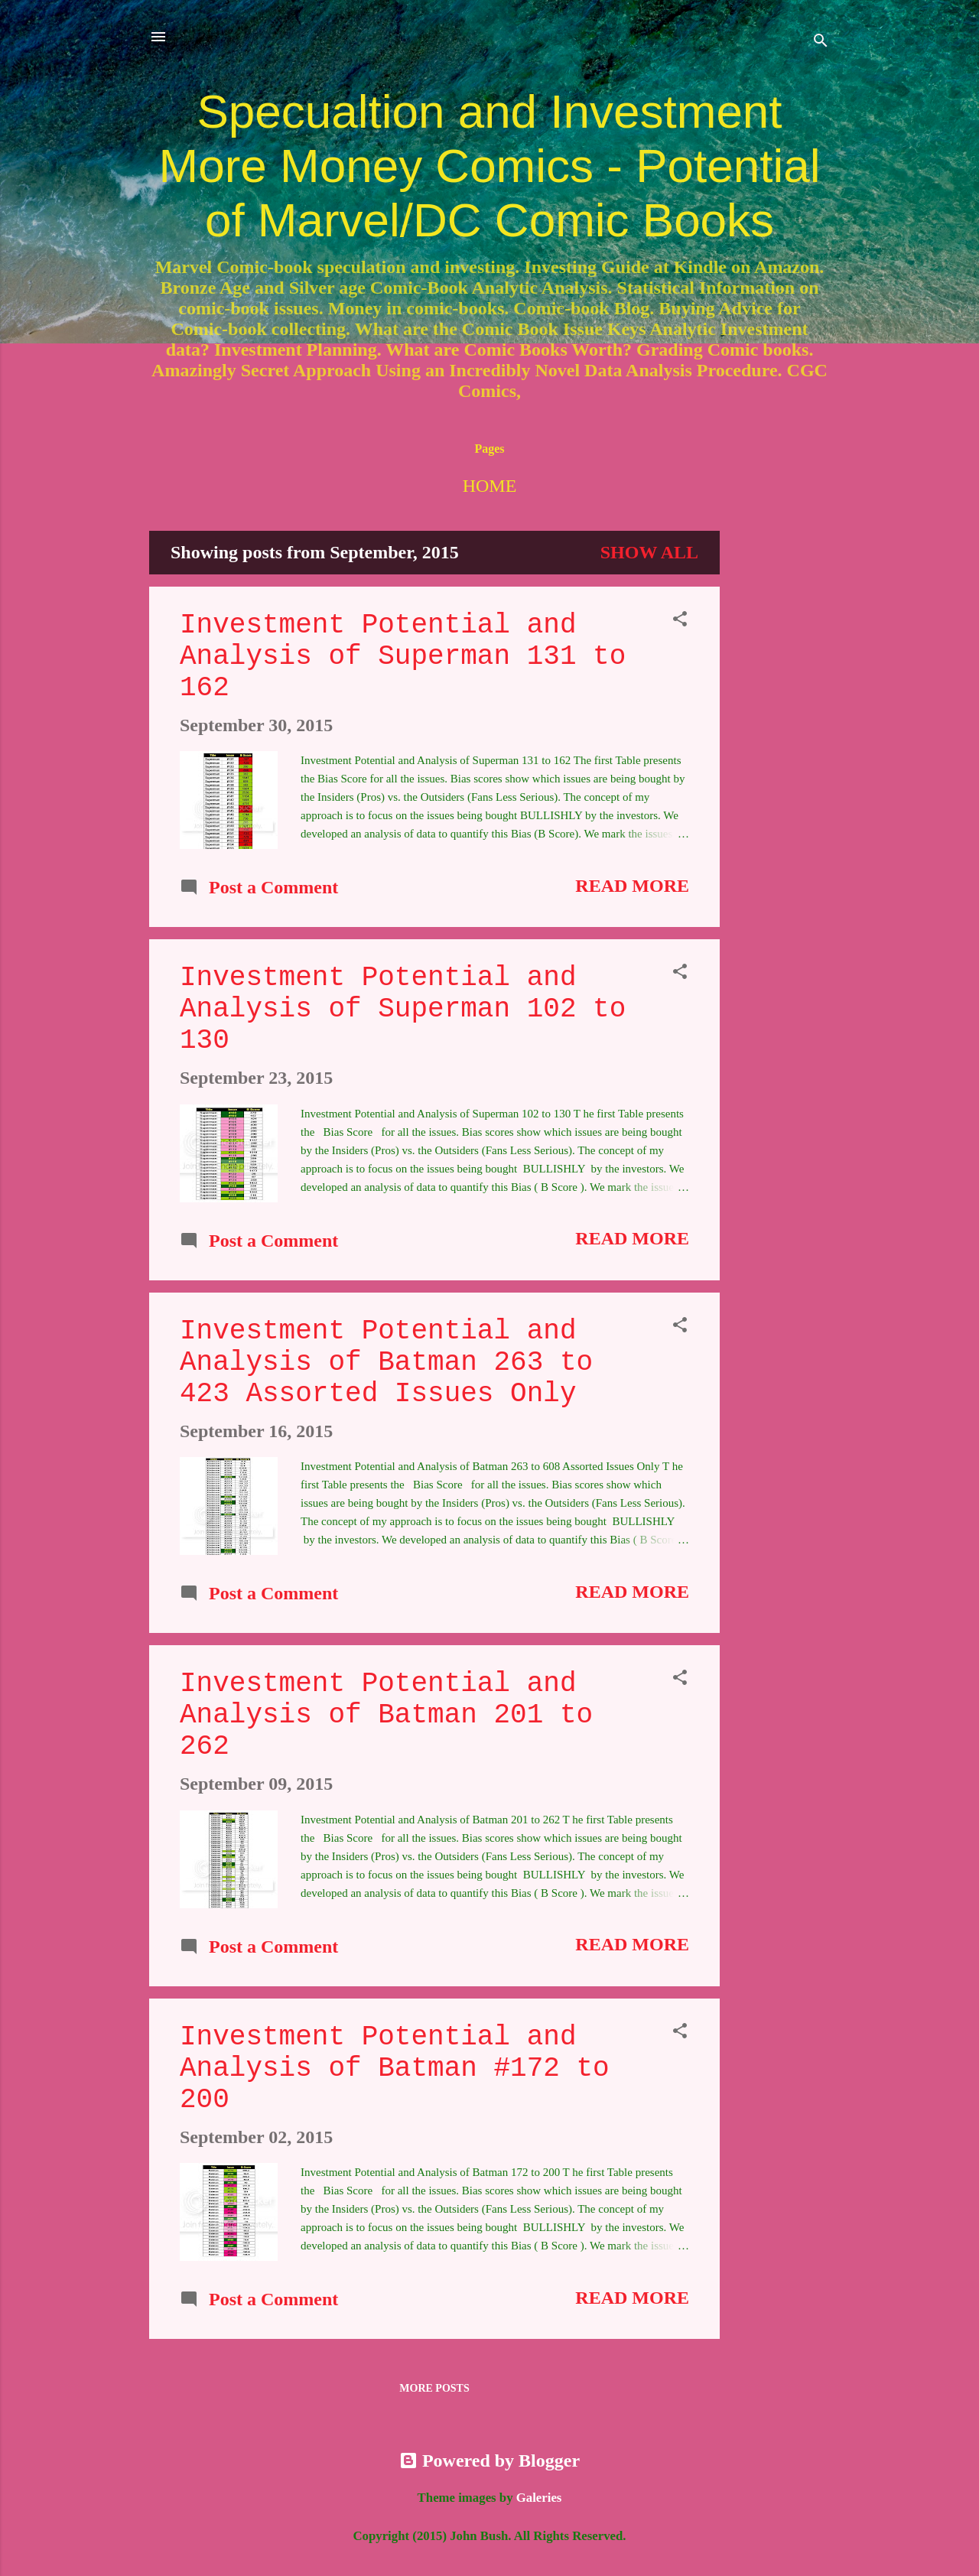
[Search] (820, 41)
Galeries (539, 2497)
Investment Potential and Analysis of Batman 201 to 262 (386, 1715)
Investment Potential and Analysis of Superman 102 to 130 (403, 1009)
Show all (649, 552)
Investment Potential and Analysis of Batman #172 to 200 (395, 2068)
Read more (632, 886)
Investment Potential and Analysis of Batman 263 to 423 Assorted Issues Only (386, 1363)
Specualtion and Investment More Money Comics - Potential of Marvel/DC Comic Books (490, 165)
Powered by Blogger (489, 2460)
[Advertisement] (781, 760)
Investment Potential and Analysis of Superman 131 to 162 (403, 657)
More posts (434, 2388)
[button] (680, 620)
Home (490, 486)
